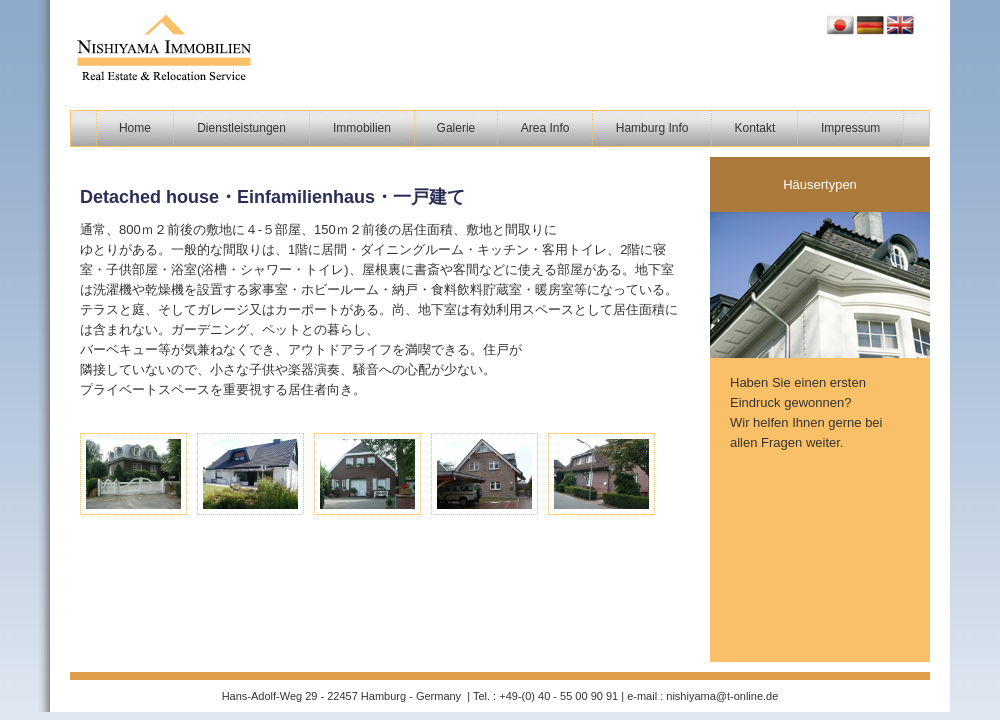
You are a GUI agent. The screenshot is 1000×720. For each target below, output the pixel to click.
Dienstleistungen (241, 128)
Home (135, 128)
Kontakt (755, 128)
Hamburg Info (652, 128)
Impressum (850, 128)
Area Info (545, 128)
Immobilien (362, 128)
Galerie (456, 128)
